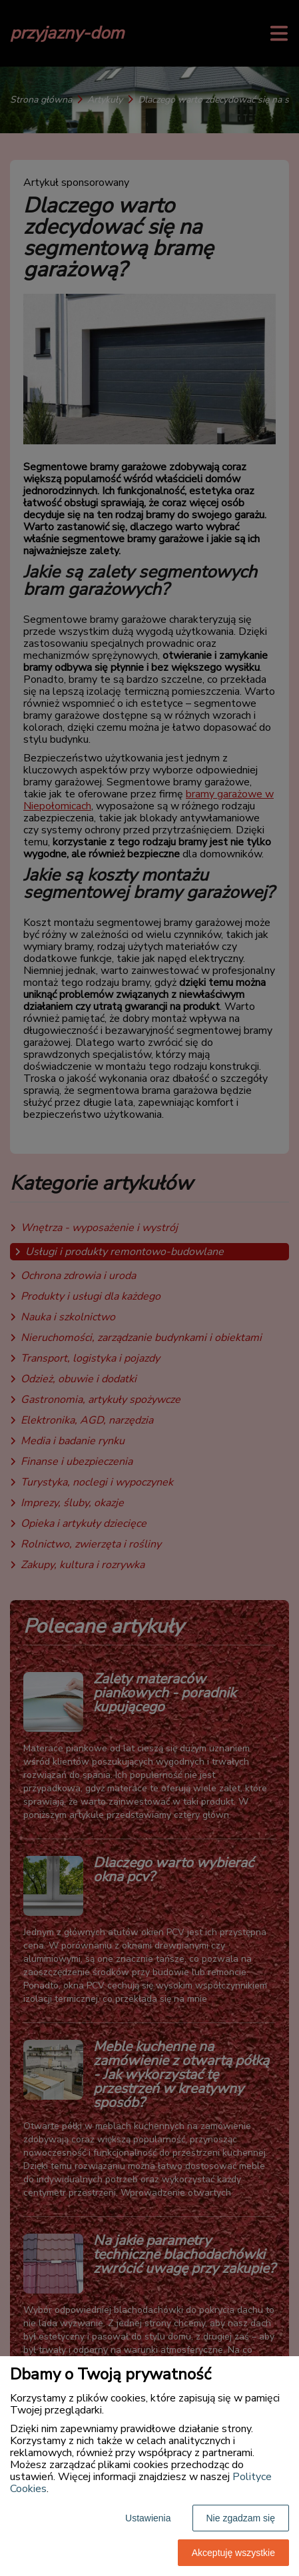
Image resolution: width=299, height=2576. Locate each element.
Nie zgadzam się (241, 2518)
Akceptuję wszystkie (233, 2552)
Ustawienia (147, 2518)
